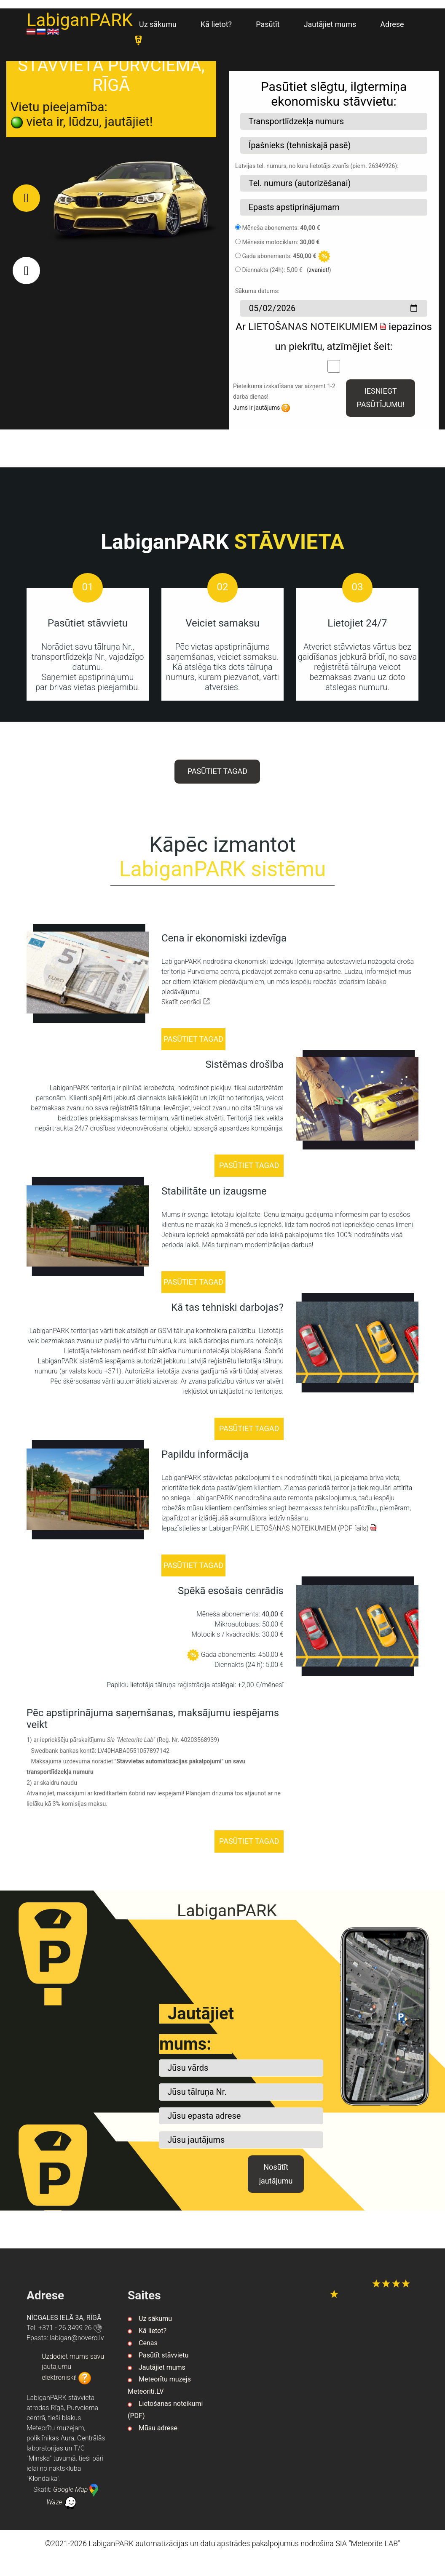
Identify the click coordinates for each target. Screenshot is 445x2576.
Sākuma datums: (257, 291)
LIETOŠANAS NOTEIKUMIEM (317, 327)
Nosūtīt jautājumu (275, 2175)
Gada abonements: (279, 256)
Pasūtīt (268, 24)
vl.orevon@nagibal (77, 2338)
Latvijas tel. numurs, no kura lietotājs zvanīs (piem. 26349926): (317, 166)
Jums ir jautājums (261, 407)
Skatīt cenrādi (185, 1002)
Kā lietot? (216, 24)
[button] (26, 198)
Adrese (392, 24)
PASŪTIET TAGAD (217, 771)
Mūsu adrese (158, 2429)
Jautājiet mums (330, 24)
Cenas (148, 2343)
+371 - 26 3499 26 (70, 2328)
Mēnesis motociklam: (280, 242)
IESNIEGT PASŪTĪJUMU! (380, 398)
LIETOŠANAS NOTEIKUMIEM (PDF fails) (313, 1528)
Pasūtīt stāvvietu (163, 2356)
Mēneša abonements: (281, 227)
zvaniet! (319, 270)
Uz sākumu (158, 24)
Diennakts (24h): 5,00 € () (286, 270)
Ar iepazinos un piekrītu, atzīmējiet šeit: (334, 336)
